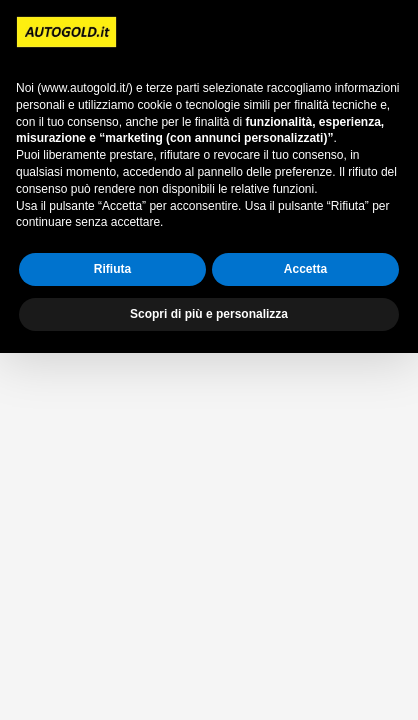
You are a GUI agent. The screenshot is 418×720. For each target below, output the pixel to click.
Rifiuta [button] (112, 269)
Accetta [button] (305, 269)
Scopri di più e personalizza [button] (209, 314)
